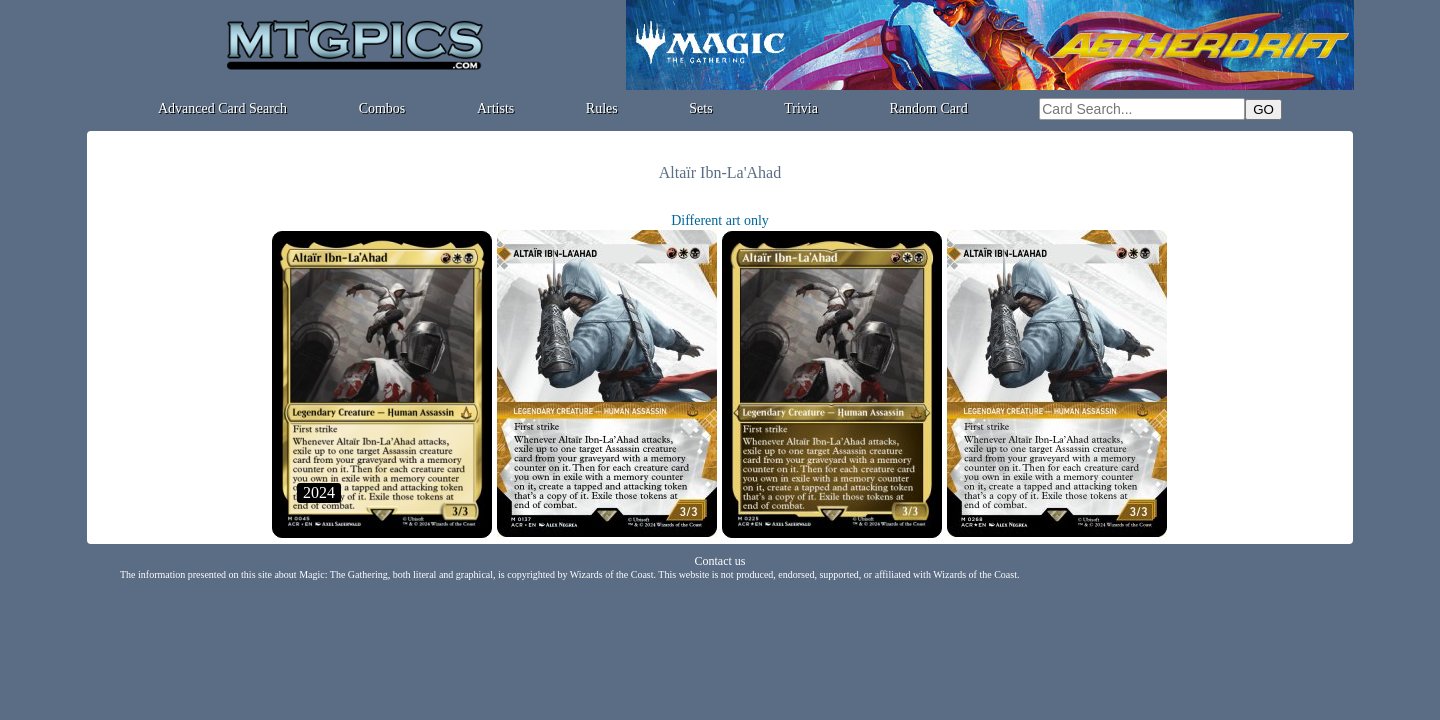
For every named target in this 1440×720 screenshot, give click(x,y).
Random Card (929, 108)
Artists (495, 108)
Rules (602, 108)
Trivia (801, 108)
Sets (700, 108)
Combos (382, 108)
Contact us (720, 561)
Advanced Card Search (222, 108)
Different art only (720, 220)
